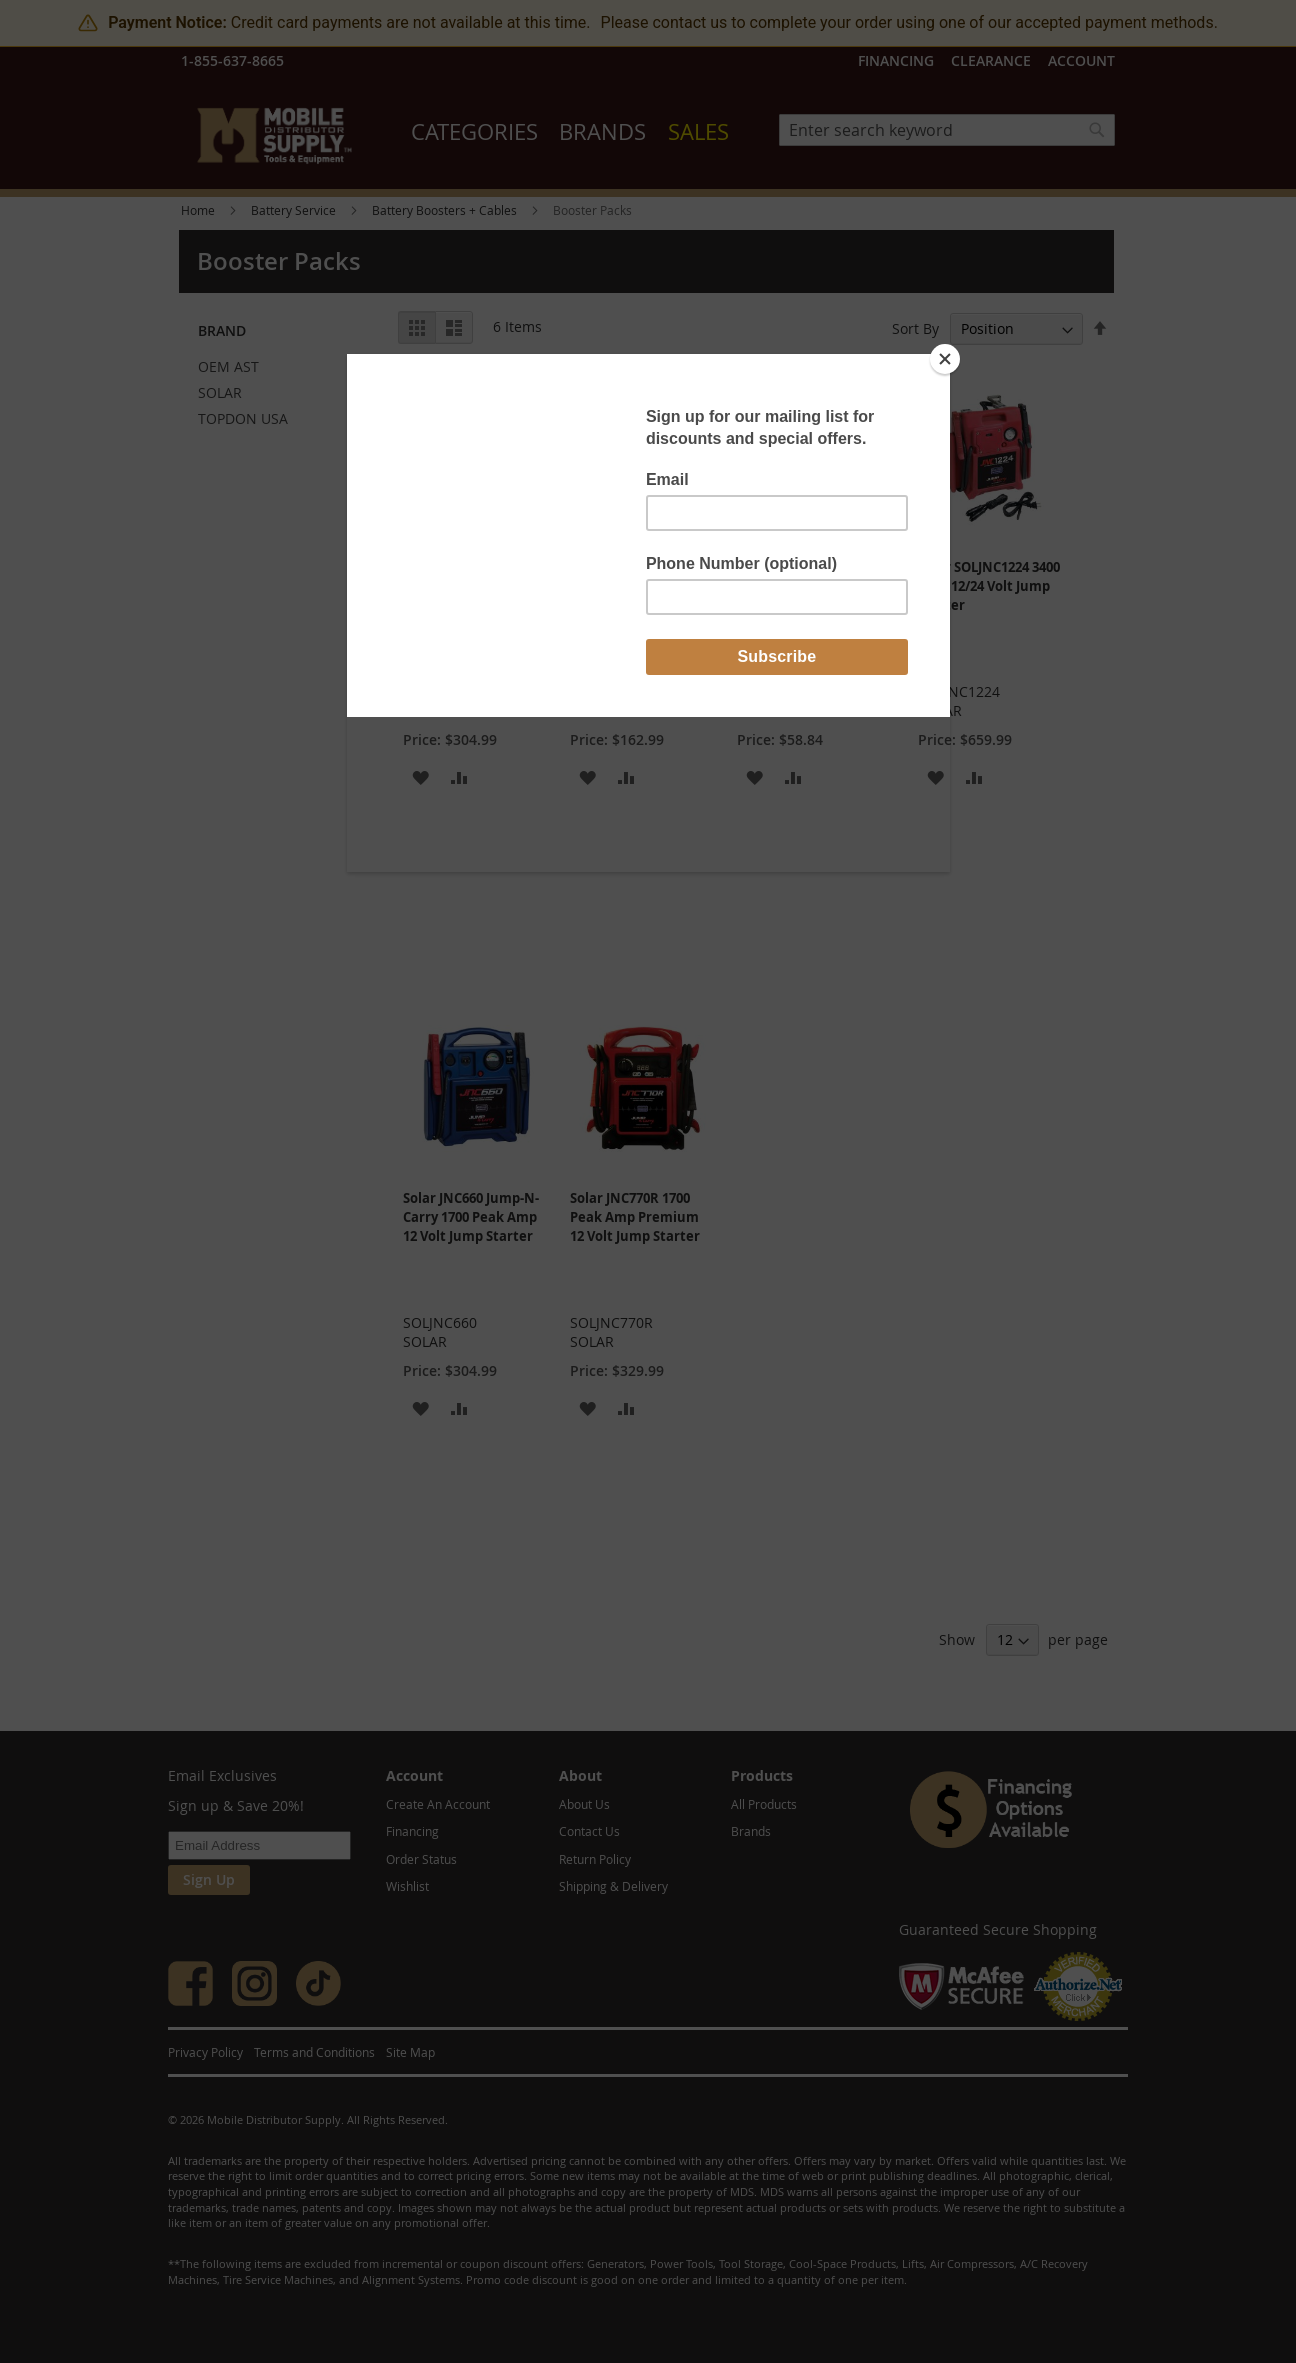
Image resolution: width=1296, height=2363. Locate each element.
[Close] (945, 359)
